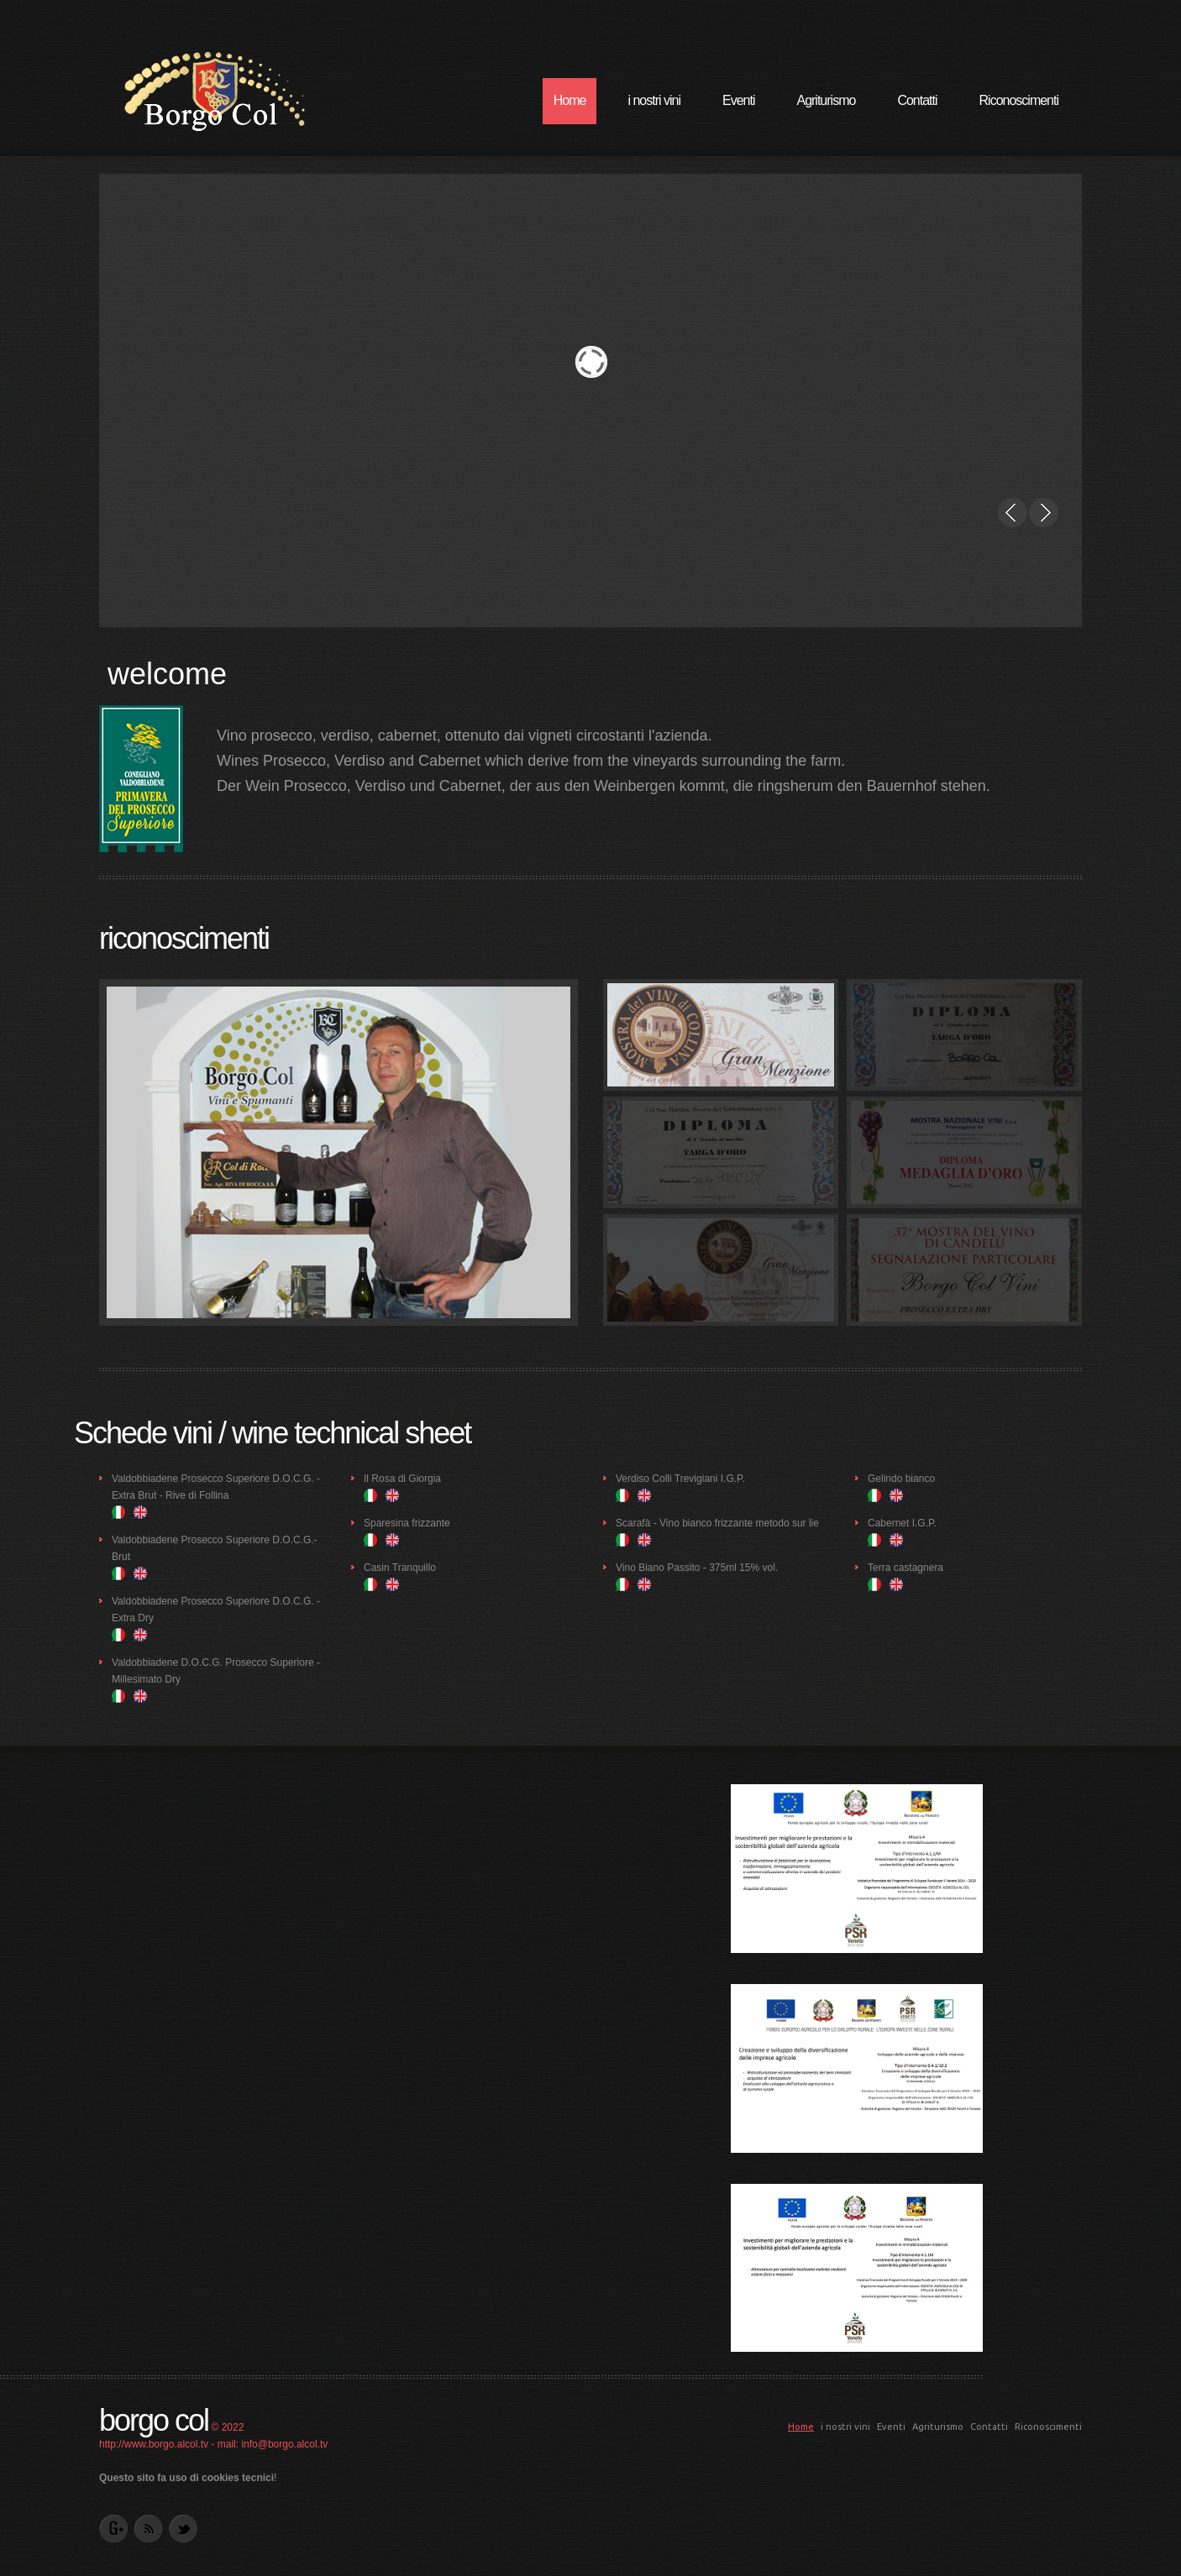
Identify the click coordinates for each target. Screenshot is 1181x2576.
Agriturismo (825, 100)
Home (570, 100)
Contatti (917, 100)
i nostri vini (653, 100)
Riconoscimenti (1018, 100)
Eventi (738, 100)
